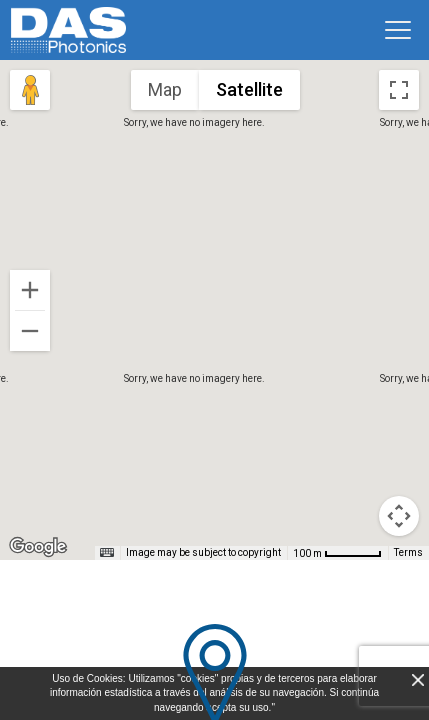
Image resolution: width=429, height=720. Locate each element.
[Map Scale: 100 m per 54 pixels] (337, 553)
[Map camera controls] (399, 516)
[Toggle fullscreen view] (399, 90)
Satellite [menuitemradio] (249, 89)
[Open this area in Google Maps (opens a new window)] (38, 547)
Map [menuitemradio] (165, 89)
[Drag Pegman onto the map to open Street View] (30, 90)
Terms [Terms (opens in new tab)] (408, 552)
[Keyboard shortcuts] (107, 553)
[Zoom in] (30, 290)
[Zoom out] (30, 331)
